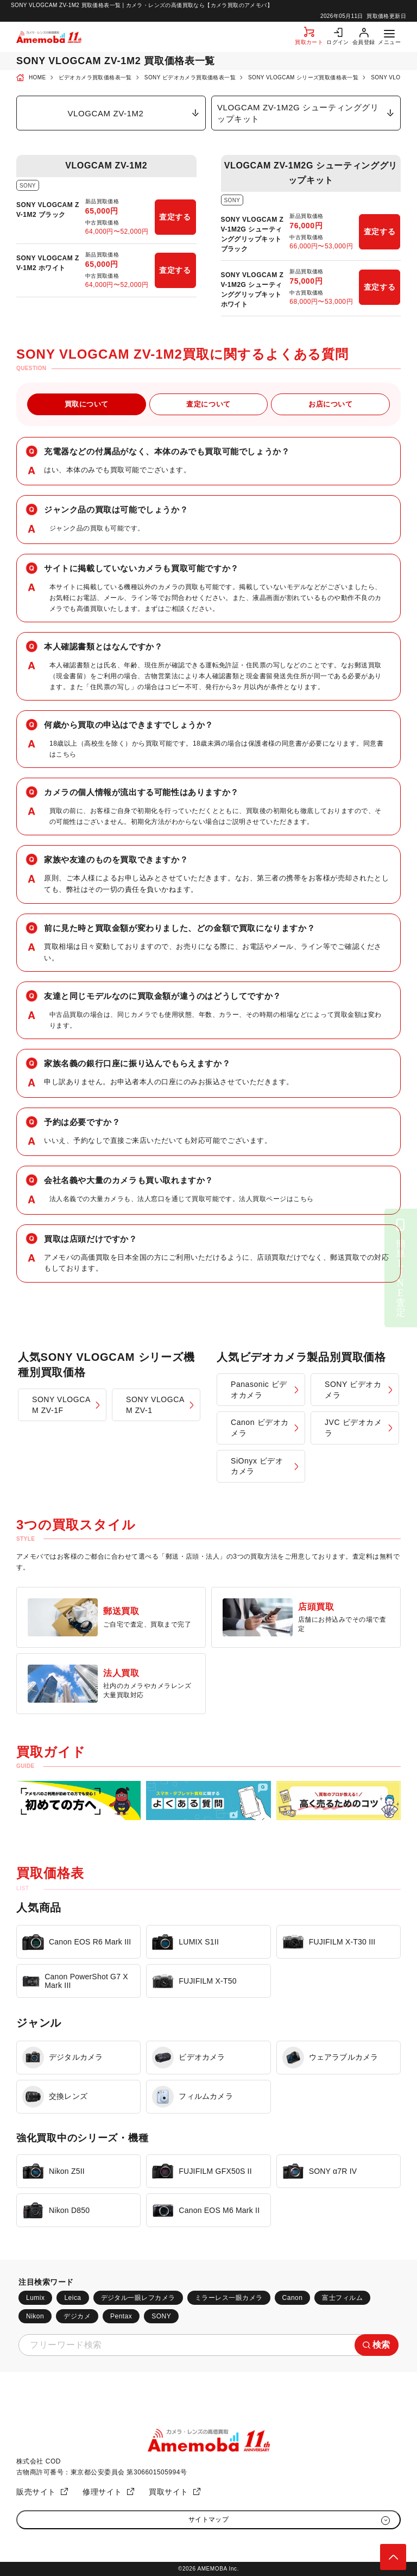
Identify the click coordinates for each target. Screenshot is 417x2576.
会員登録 (363, 42)
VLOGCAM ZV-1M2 (105, 113)
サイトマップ (208, 2519)
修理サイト (102, 2491)
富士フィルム (342, 2298)
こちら (66, 754)
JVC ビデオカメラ (353, 1427)
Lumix (35, 2298)
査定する (175, 216)
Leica (72, 2298)
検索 (381, 2344)
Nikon (35, 2316)
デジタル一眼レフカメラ (138, 2298)
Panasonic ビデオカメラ (259, 1389)
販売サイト (36, 2491)
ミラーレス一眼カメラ (229, 2298)
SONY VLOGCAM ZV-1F (61, 1405)
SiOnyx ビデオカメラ (257, 1466)
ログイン (337, 42)
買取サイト (168, 2491)
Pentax (121, 2316)
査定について (208, 404)
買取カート (309, 42)
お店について (330, 404)
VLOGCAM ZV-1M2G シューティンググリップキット (298, 113)
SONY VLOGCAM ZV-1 (155, 1405)
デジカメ (77, 2316)
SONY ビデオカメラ (353, 1389)
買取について (87, 404)
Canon (292, 2298)
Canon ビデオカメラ (260, 1427)
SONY (161, 2316)
